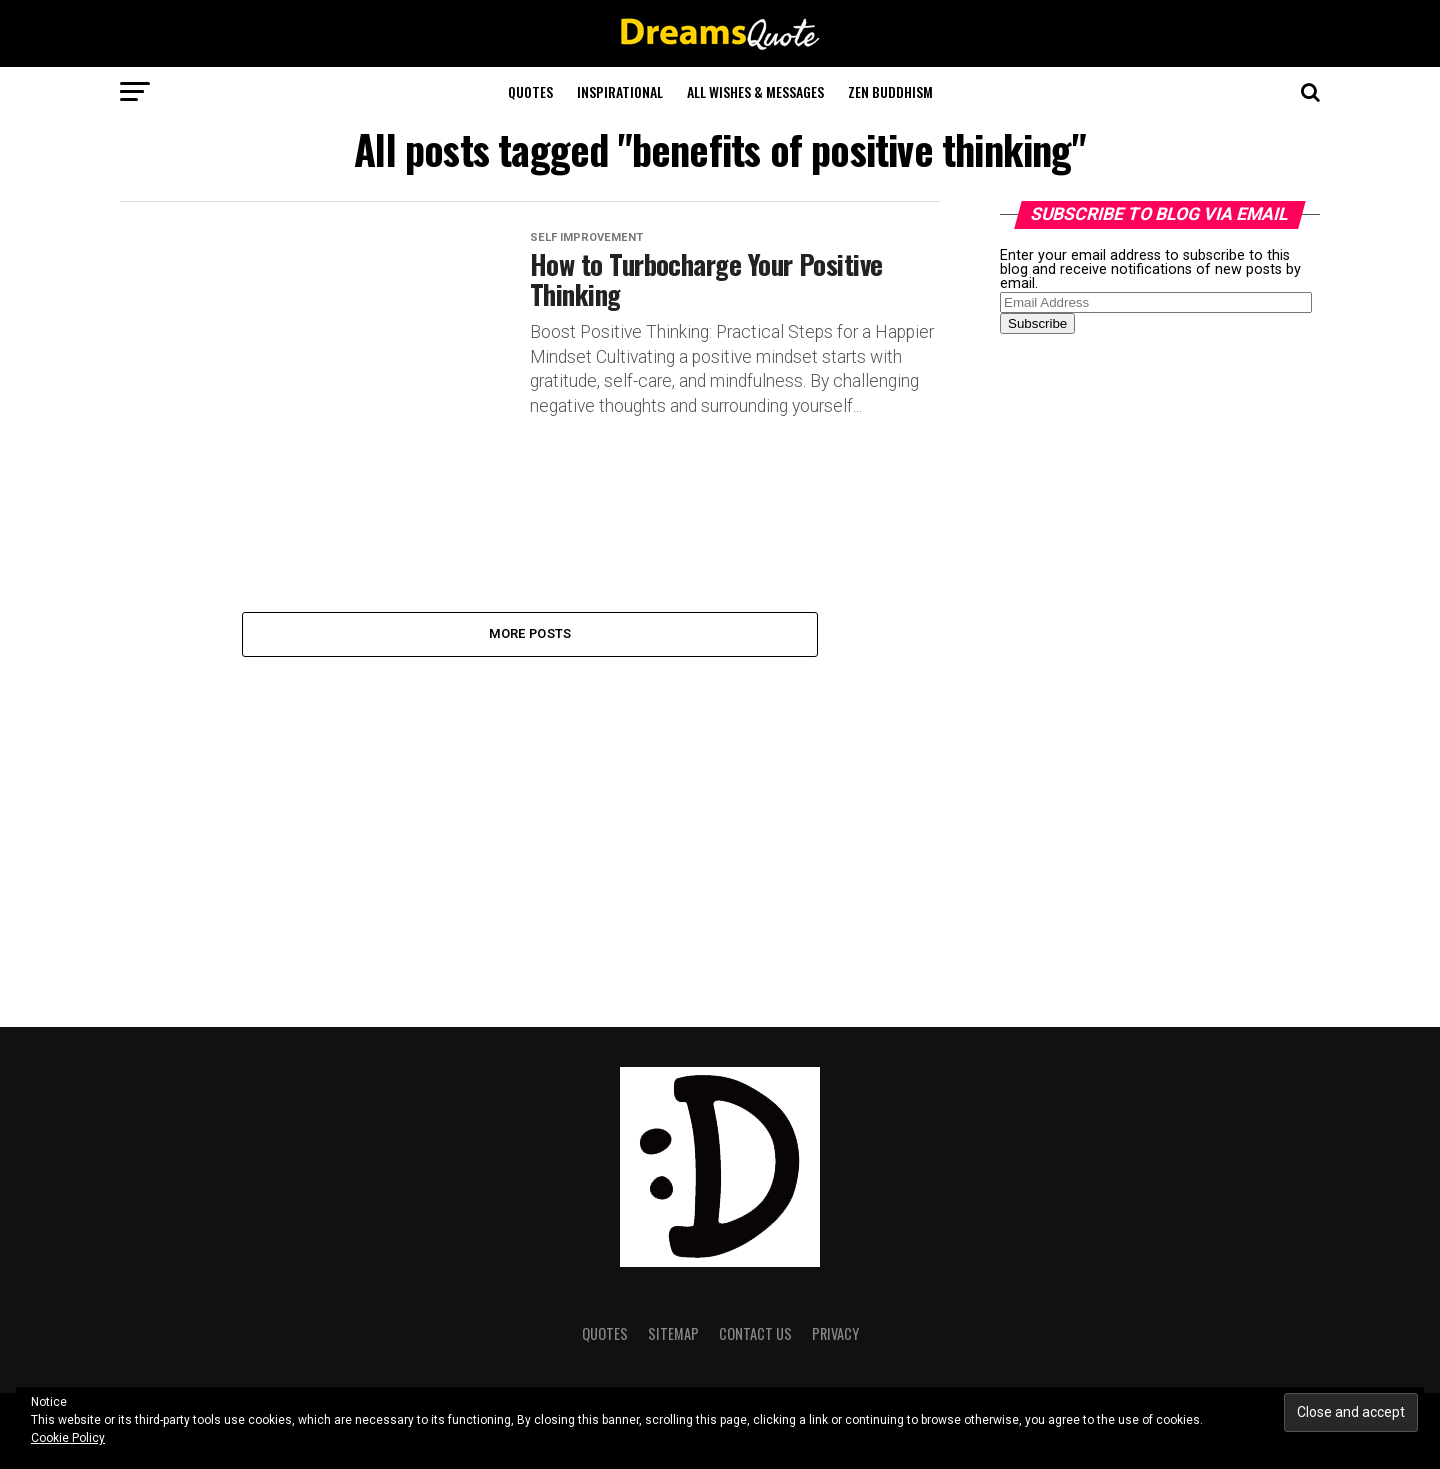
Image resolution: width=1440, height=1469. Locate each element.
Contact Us (755, 1333)
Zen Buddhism (890, 91)
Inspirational (620, 91)
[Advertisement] (1150, 664)
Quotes (530, 91)
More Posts (530, 633)
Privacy (835, 1333)
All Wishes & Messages (755, 91)
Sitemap (673, 1333)
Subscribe (1037, 323)
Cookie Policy (68, 1438)
